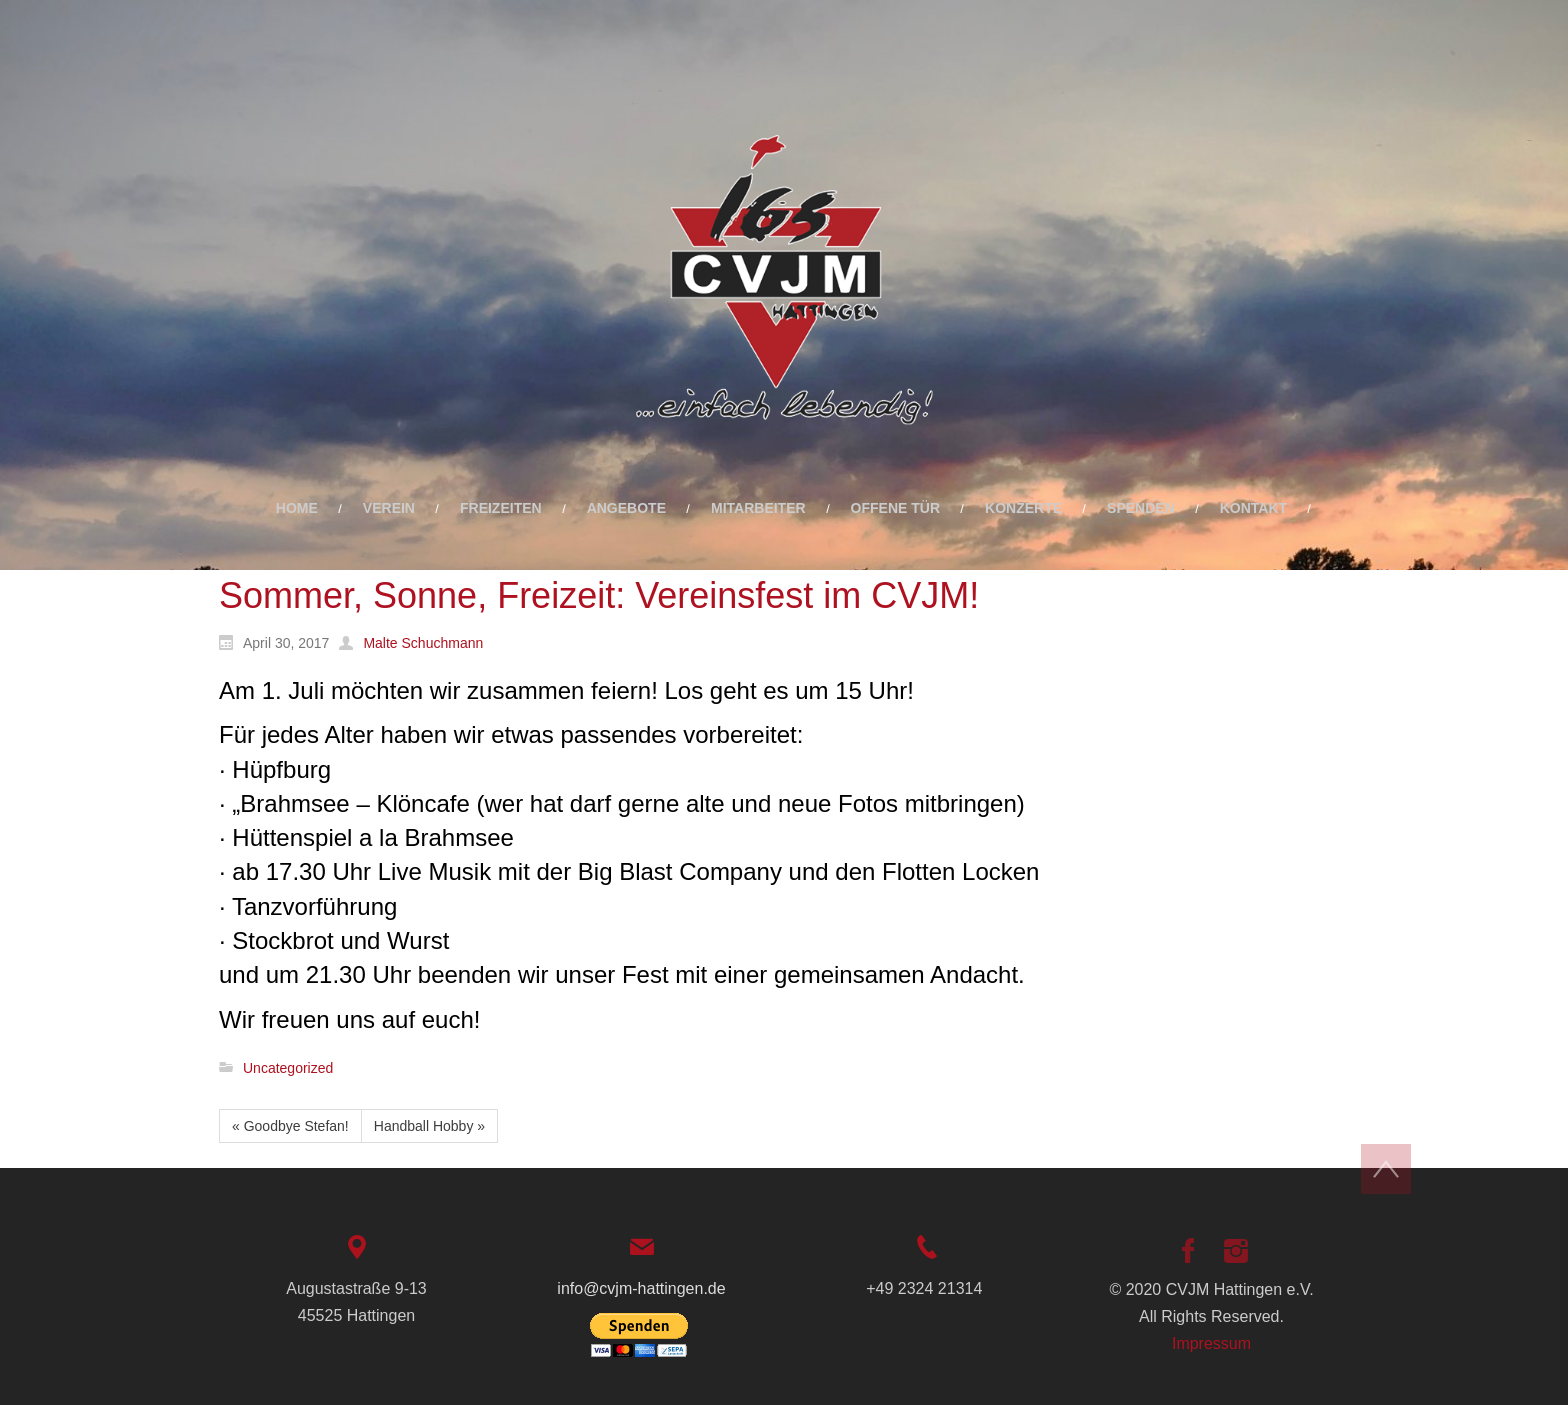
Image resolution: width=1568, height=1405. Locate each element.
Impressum (1211, 1343)
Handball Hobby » (429, 1126)
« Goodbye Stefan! (290, 1126)
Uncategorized (288, 1068)
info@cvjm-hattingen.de (641, 1288)
